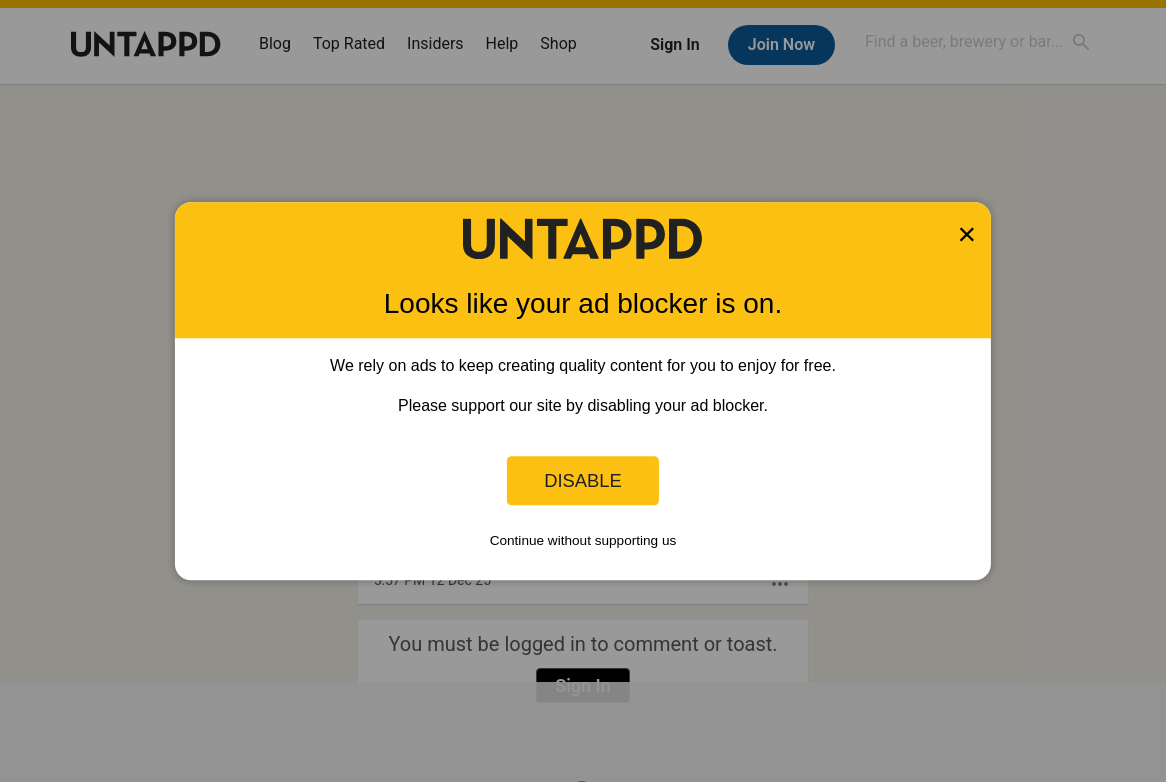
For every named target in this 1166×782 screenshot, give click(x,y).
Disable (583, 480)
